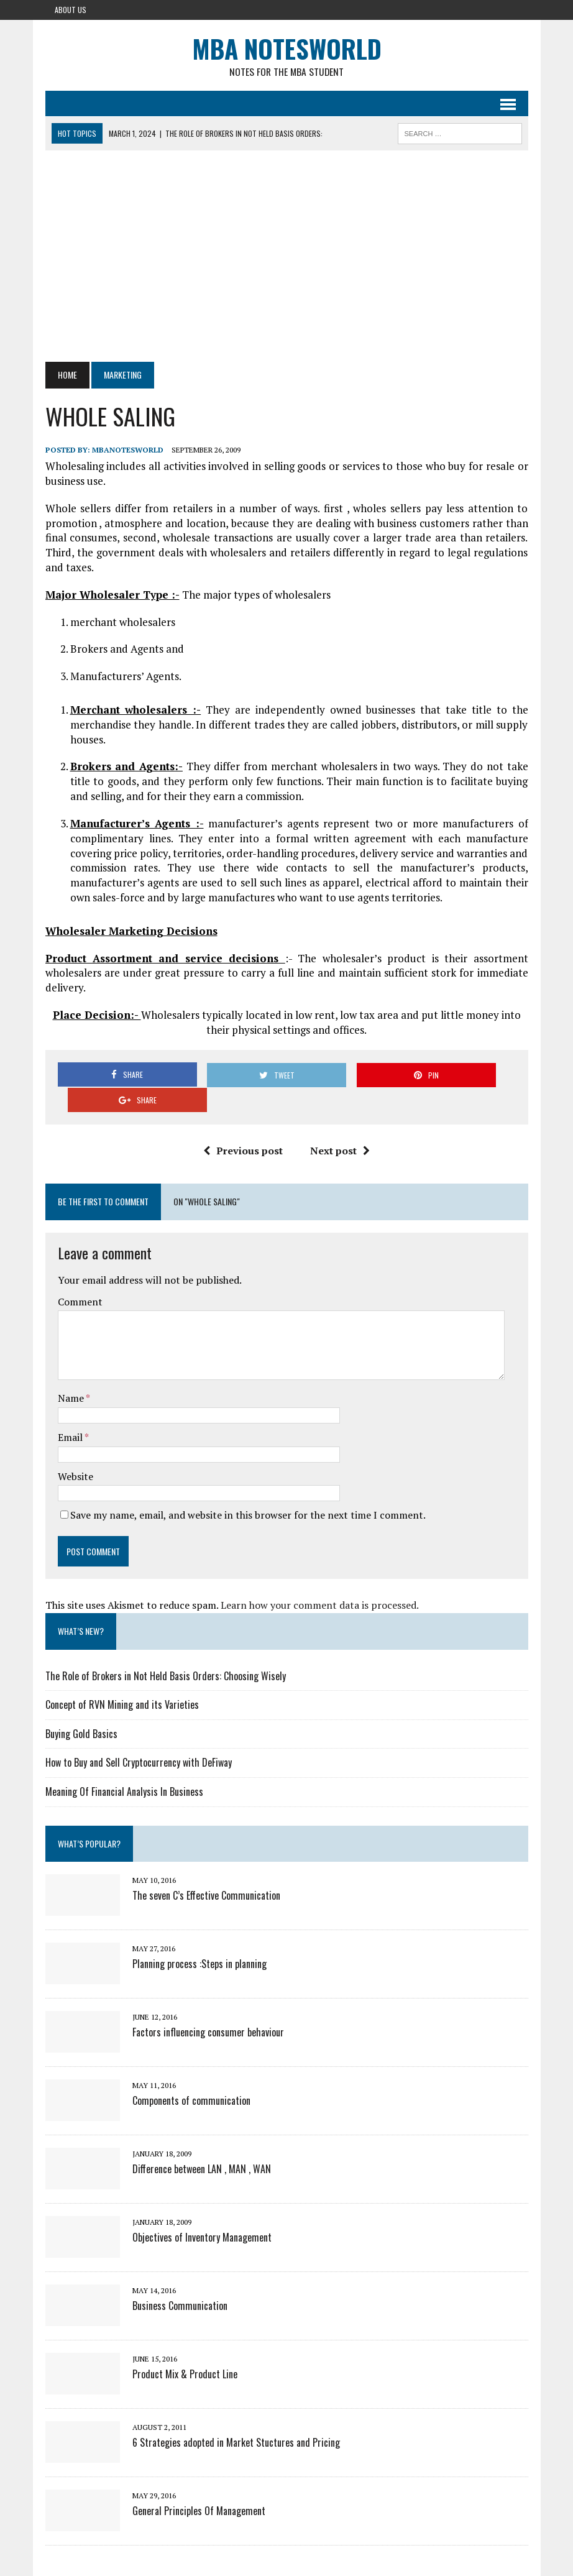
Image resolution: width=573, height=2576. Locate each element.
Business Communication (179, 2280)
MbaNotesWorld (127, 450)
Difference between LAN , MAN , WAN (201, 2144)
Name (72, 1374)
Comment (80, 1277)
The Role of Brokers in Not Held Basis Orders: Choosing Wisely (165, 1651)
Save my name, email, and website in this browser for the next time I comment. (248, 1490)
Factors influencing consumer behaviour (208, 2007)
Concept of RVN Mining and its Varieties (122, 1679)
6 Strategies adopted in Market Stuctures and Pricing (236, 2417)
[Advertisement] (286, 257)
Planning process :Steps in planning (199, 1938)
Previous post (243, 1126)
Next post (340, 1126)
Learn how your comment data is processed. (320, 1580)
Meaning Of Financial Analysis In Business (124, 1766)
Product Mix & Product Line (184, 2349)
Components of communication (191, 2075)
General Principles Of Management (198, 2485)
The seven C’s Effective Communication (206, 1870)
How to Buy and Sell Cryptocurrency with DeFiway (138, 1738)
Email (71, 1412)
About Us (70, 9)
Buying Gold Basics (81, 1708)
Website (75, 1451)
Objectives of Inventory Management (202, 2212)
